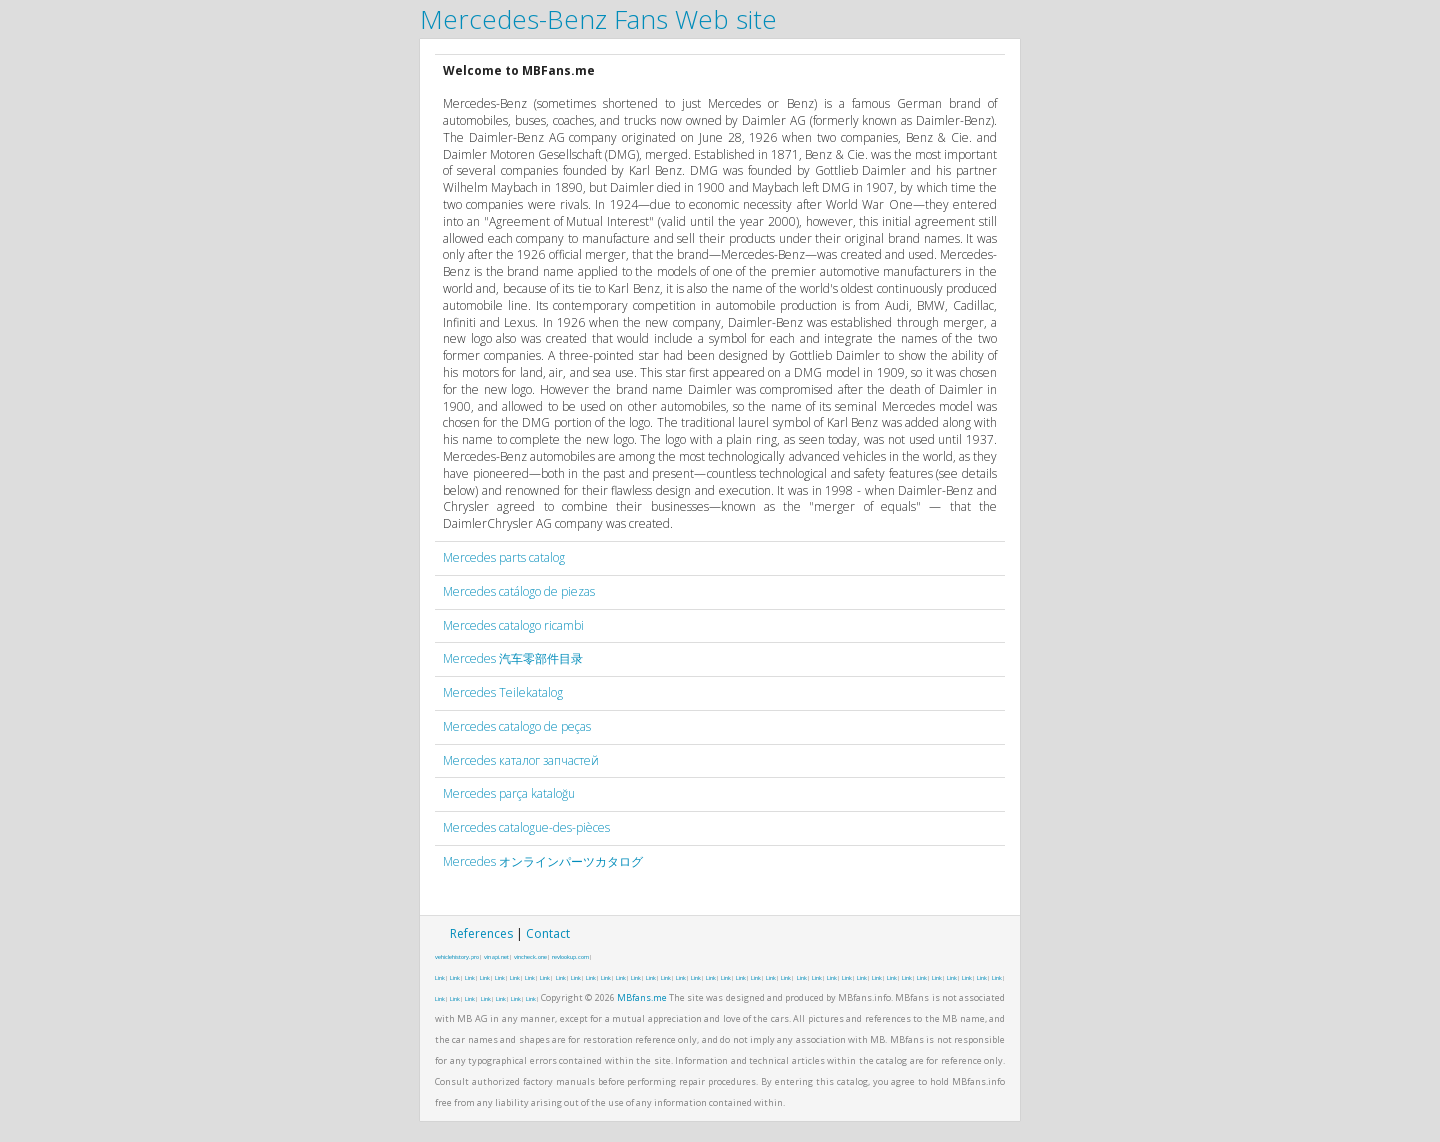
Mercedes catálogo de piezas (519, 591)
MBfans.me (642, 997)
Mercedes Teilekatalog (503, 692)
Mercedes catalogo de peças (517, 726)
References (481, 933)
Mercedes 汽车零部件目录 (513, 658)
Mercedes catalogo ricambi (513, 625)
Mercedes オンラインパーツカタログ (543, 861)
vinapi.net (496, 957)
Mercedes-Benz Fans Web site (598, 19)
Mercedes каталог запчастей (521, 760)
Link (440, 978)
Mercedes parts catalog (504, 557)
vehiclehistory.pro (457, 957)
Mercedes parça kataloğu (509, 793)
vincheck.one (530, 957)
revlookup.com (570, 957)
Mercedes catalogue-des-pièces (526, 827)
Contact (548, 933)
